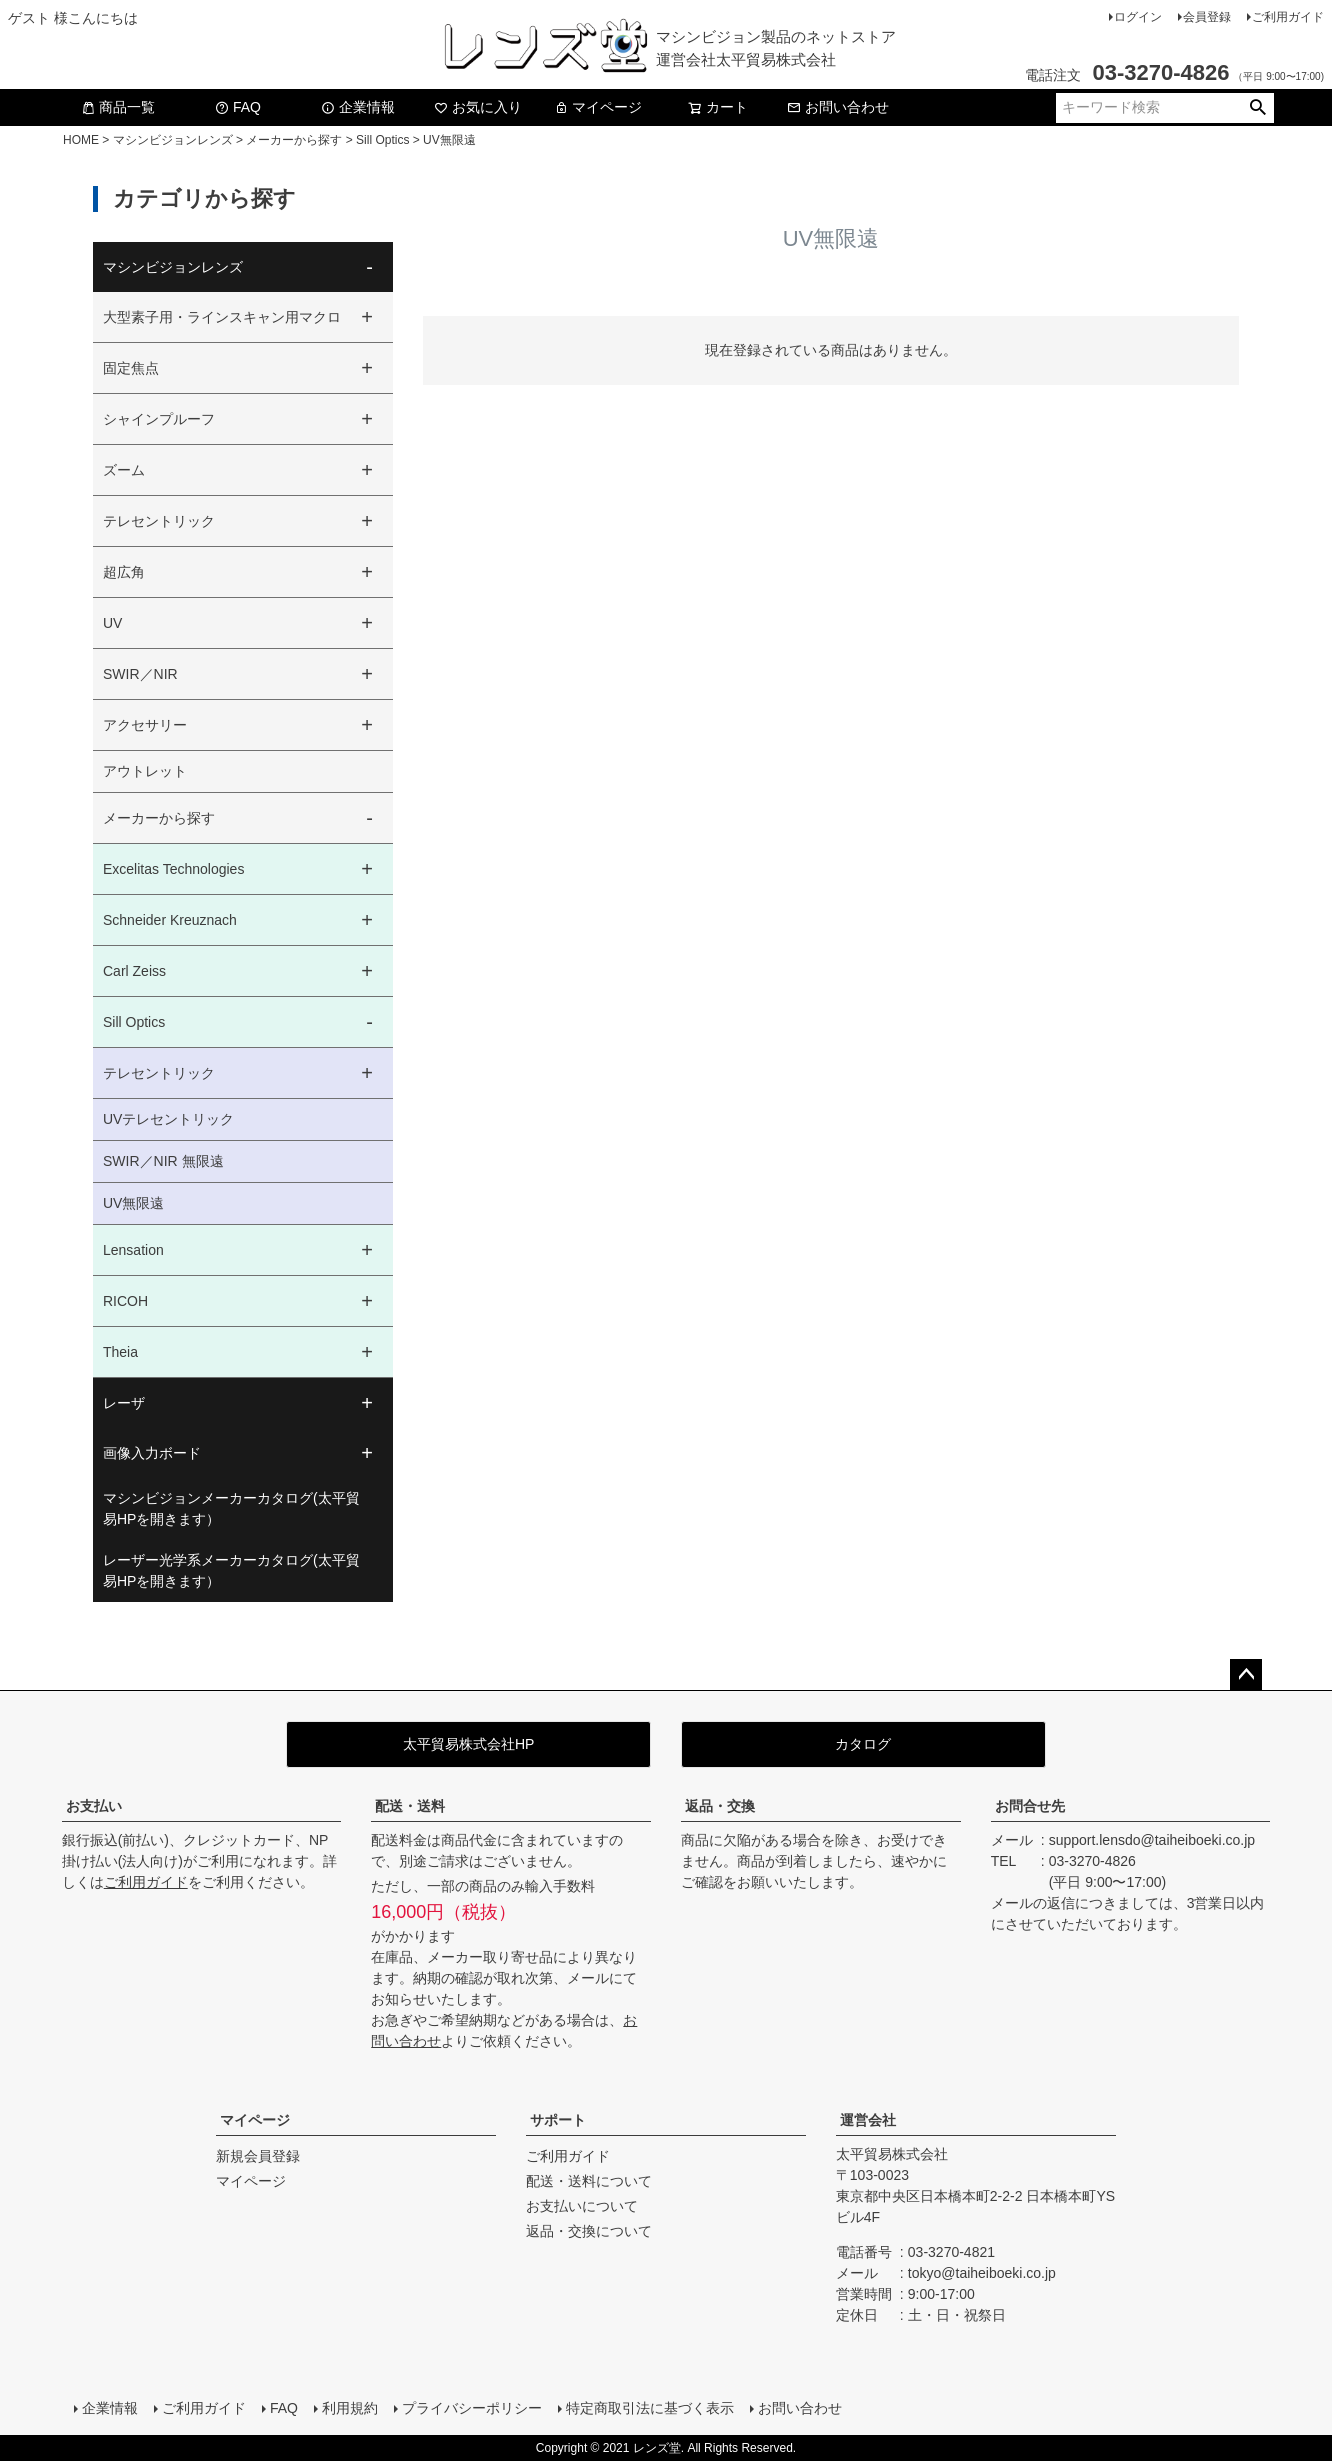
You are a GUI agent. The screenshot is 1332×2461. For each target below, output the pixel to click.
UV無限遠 (133, 1203)
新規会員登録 (258, 2156)
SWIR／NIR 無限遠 (163, 1161)
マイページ (598, 107)
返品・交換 (720, 1806)
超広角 (124, 572)
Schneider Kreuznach (170, 920)
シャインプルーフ (159, 419)
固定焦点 (131, 368)
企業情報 (358, 107)
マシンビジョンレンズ (173, 140)
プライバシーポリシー (472, 2408)
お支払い (94, 1806)
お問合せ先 (1030, 1806)
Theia (120, 1352)
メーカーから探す (294, 140)
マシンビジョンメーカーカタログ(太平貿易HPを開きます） (231, 1508)
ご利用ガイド (1288, 17)
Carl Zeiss (134, 971)
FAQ (238, 107)
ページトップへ (1246, 1675)
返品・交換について (589, 2231)
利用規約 (350, 2408)
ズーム (124, 470)
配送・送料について (589, 2181)
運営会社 (868, 2120)
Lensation (133, 1250)
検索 (1257, 108)
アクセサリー (145, 725)
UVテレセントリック (168, 1119)
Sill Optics (382, 140)
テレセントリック (159, 521)
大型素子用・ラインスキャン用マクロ (222, 317)
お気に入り (478, 107)
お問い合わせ (838, 107)
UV (112, 623)
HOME (81, 140)
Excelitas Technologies (173, 869)
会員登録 (1207, 17)
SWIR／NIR (140, 674)
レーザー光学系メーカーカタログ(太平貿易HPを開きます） (231, 1570)
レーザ (124, 1403)
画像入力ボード (152, 1453)
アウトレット (145, 771)
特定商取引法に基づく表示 (650, 2408)
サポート (558, 2120)
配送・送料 (410, 1806)
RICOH (125, 1301)
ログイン (1138, 17)
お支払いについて (582, 2206)
